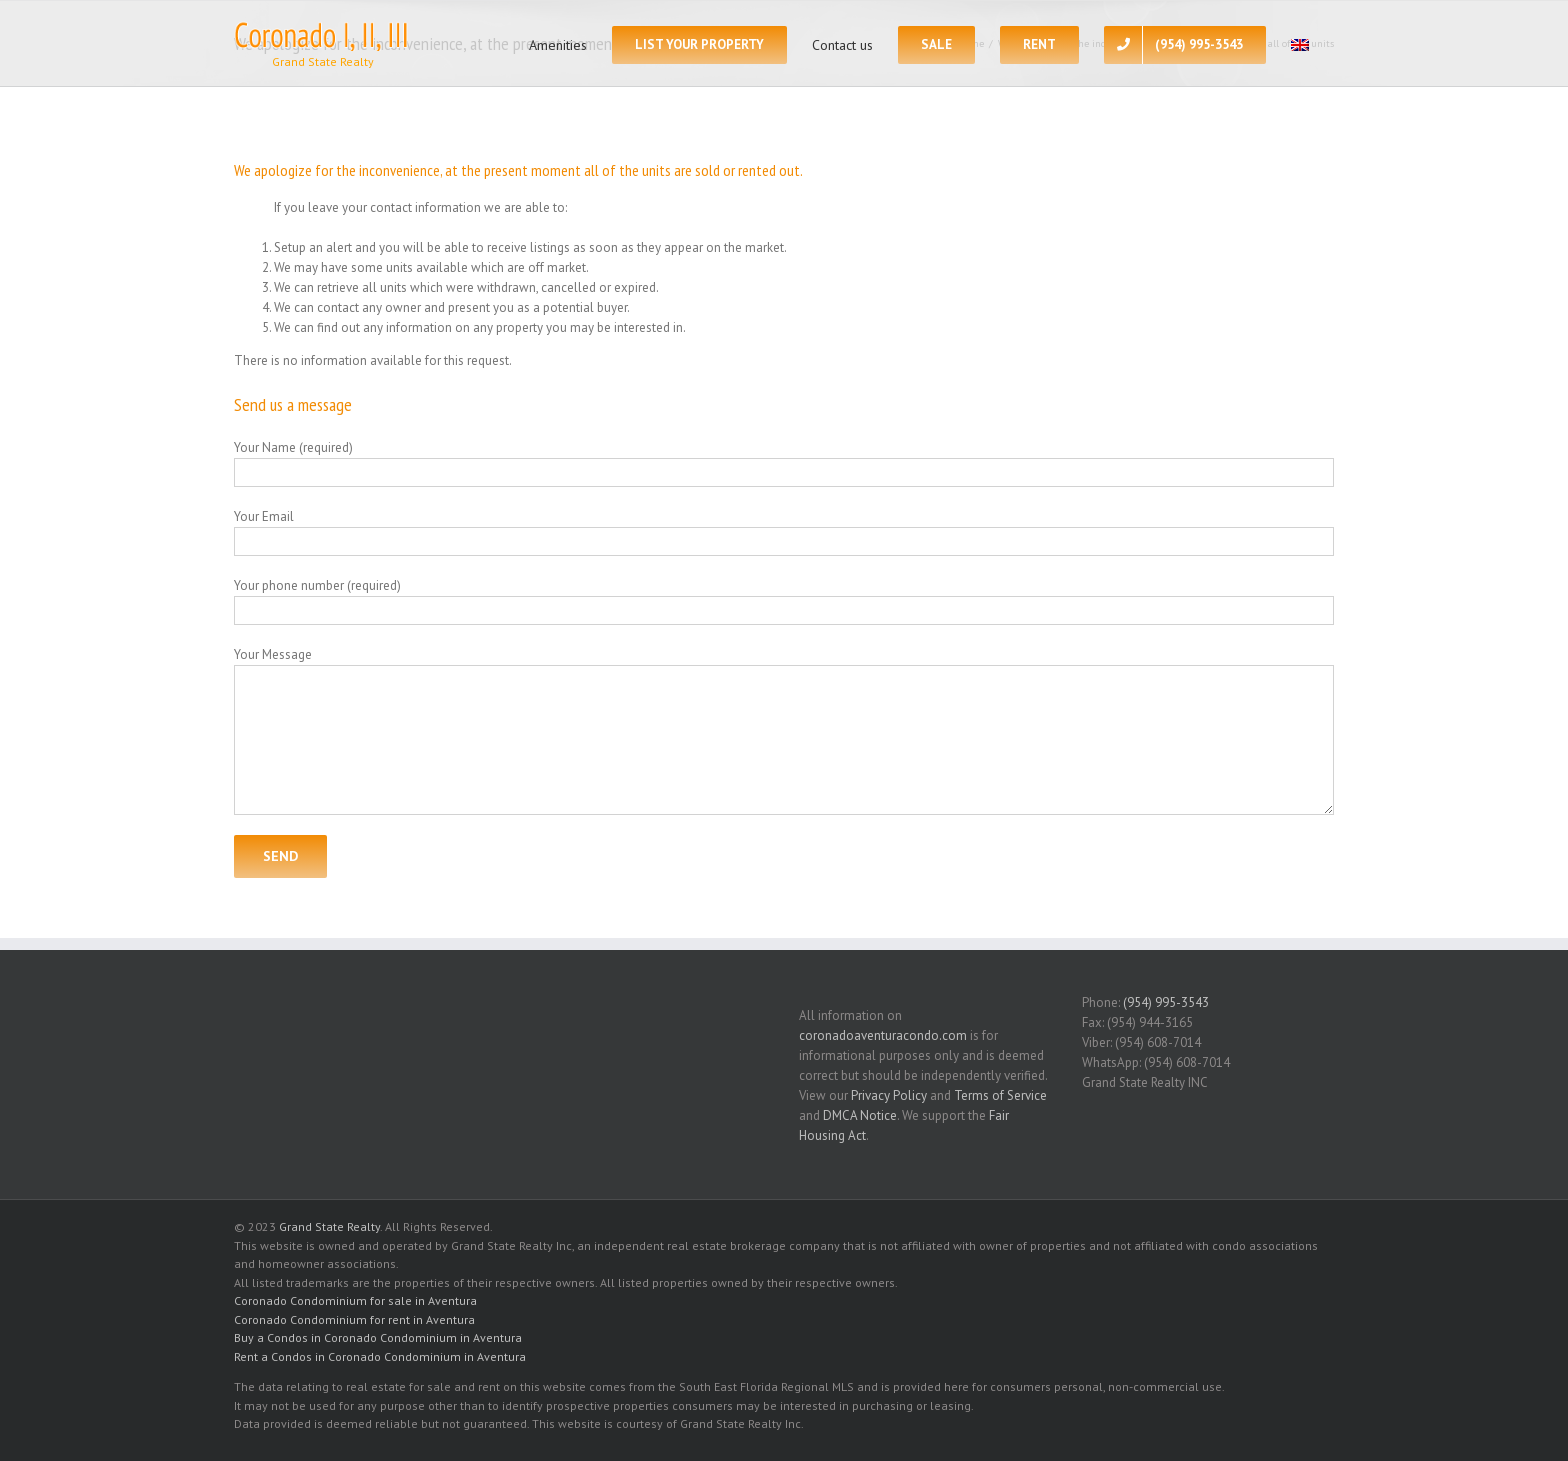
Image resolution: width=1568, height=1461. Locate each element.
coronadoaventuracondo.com (883, 1035)
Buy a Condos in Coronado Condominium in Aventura (378, 1337)
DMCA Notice (860, 1115)
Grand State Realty (329, 1226)
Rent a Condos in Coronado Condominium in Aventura (380, 1356)
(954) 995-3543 (1166, 1002)
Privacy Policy (889, 1095)
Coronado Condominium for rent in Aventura (354, 1319)
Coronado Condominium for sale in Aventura (355, 1300)
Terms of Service (1000, 1095)
